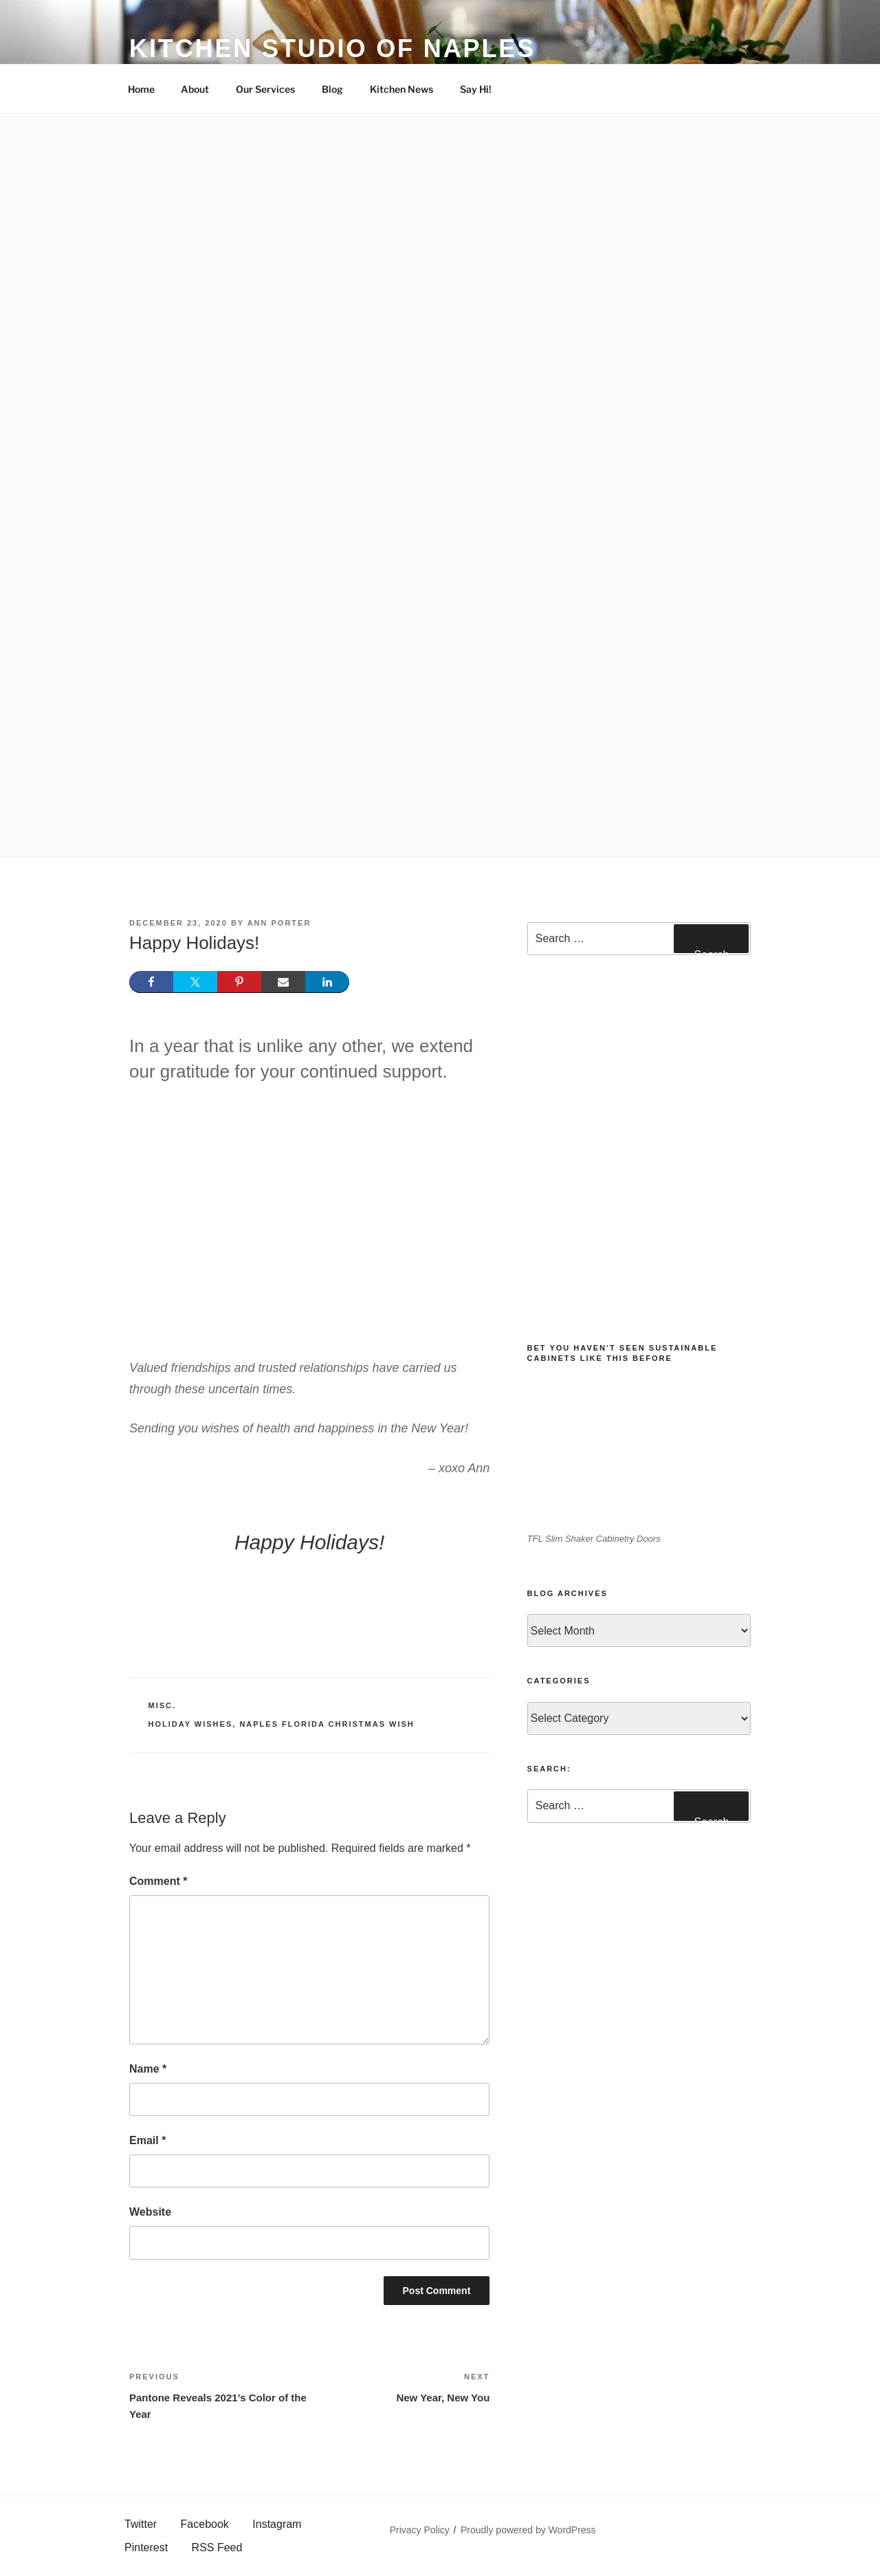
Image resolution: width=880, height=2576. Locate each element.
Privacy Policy (420, 2529)
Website (150, 2212)
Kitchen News (401, 89)
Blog (332, 89)
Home (141, 89)
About (195, 89)
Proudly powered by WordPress (528, 2529)
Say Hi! (476, 89)
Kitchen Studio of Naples (332, 48)
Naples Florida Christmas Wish (326, 1724)
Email (147, 2140)
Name (147, 2069)
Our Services (265, 89)
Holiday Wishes (190, 1724)
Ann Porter (279, 923)
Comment (158, 1881)
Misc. (162, 1705)
